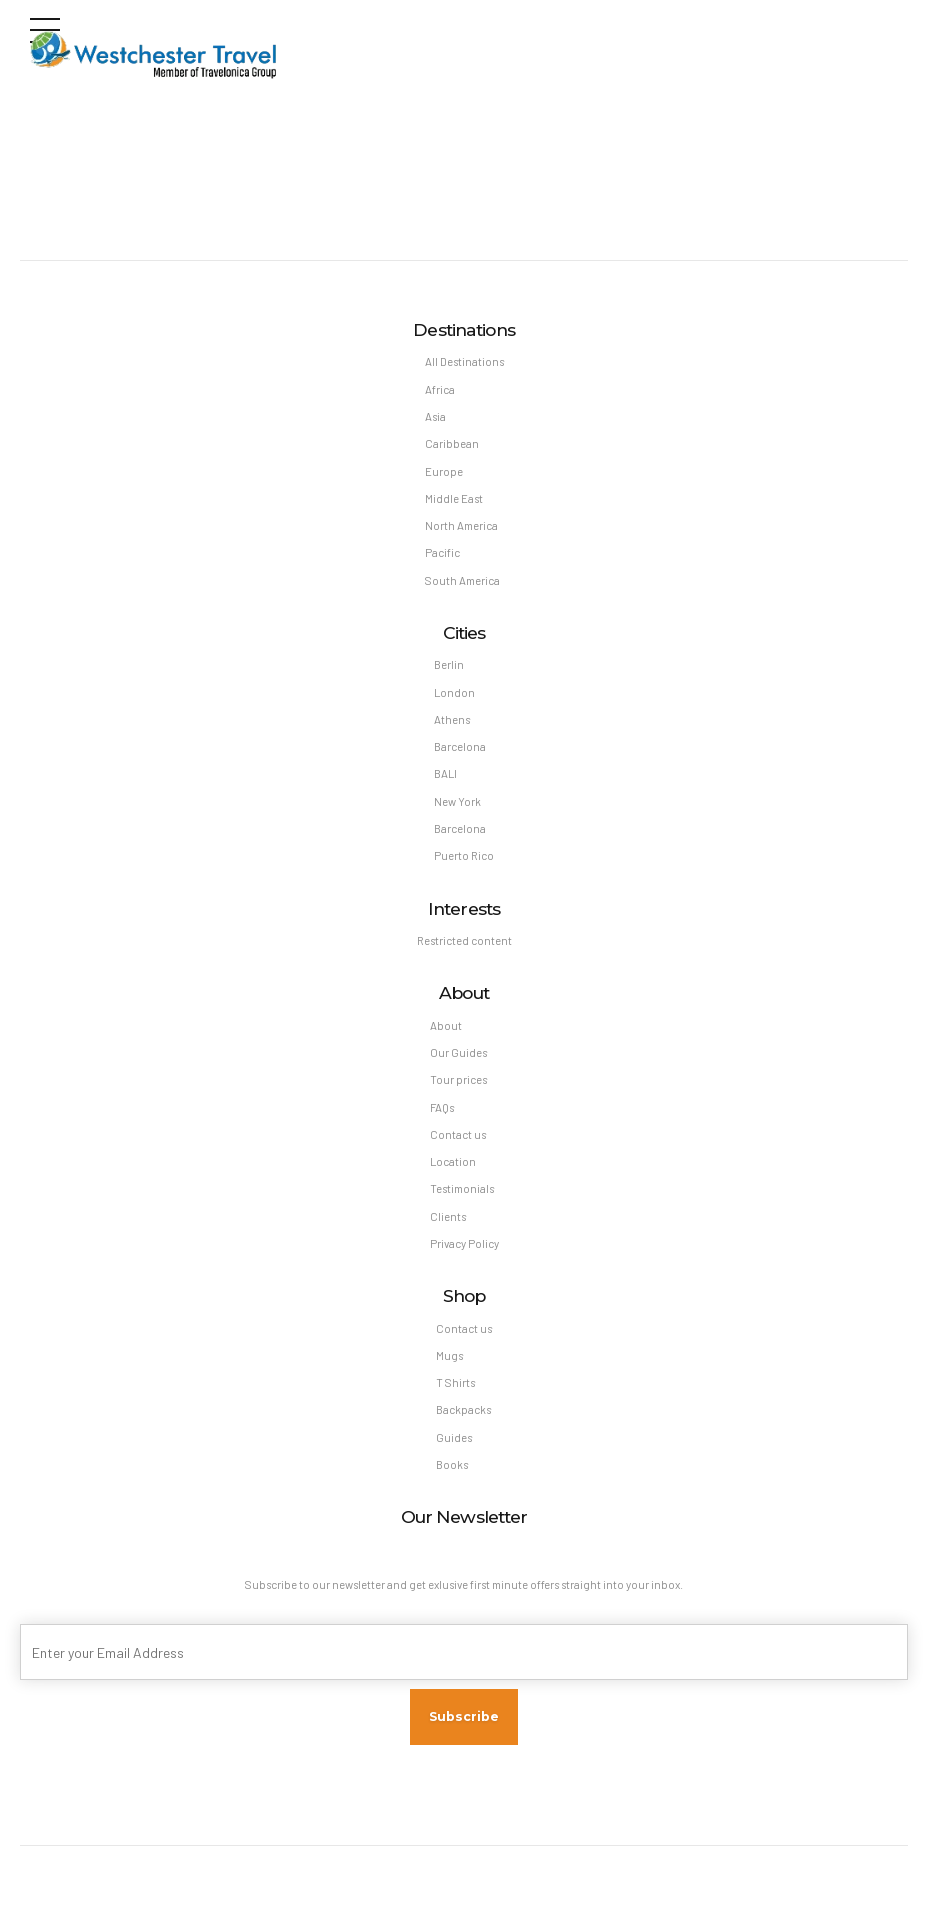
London (454, 692)
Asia (435, 416)
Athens (452, 719)
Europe (444, 471)
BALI (445, 773)
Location (453, 1161)
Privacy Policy (464, 1243)
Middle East (454, 498)
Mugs (449, 1355)
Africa (440, 389)
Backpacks (463, 1409)
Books (452, 1464)
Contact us (458, 1134)
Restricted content (464, 940)
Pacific (442, 552)
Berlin (449, 664)
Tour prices (458, 1079)
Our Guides (458, 1052)
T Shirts (455, 1382)
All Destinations (464, 361)
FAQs (442, 1107)
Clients (448, 1216)
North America (461, 525)
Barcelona (460, 746)
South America (462, 580)
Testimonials (462, 1188)
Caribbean (452, 443)
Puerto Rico (464, 855)
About (446, 1025)
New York (457, 801)
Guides (454, 1437)
